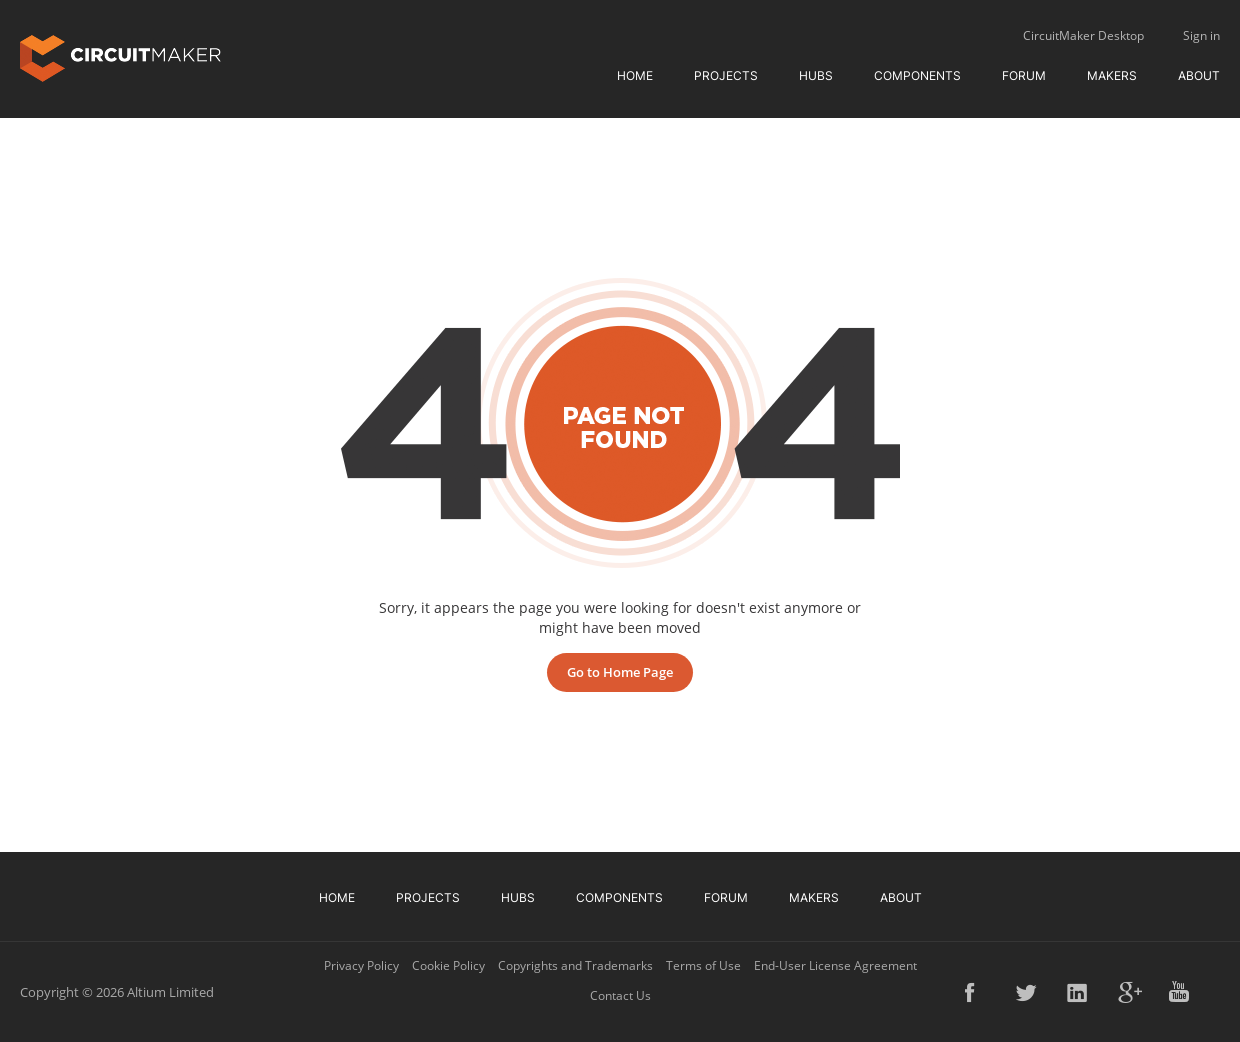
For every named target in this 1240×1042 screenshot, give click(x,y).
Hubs (816, 75)
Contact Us (620, 995)
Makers (1112, 75)
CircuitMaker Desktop (1083, 35)
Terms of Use (703, 965)
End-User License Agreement (835, 965)
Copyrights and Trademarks (575, 965)
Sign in (1201, 35)
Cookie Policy (448, 965)
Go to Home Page (620, 672)
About (1199, 75)
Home (635, 75)
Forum (1024, 75)
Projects (726, 75)
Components (917, 75)
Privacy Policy (361, 965)
